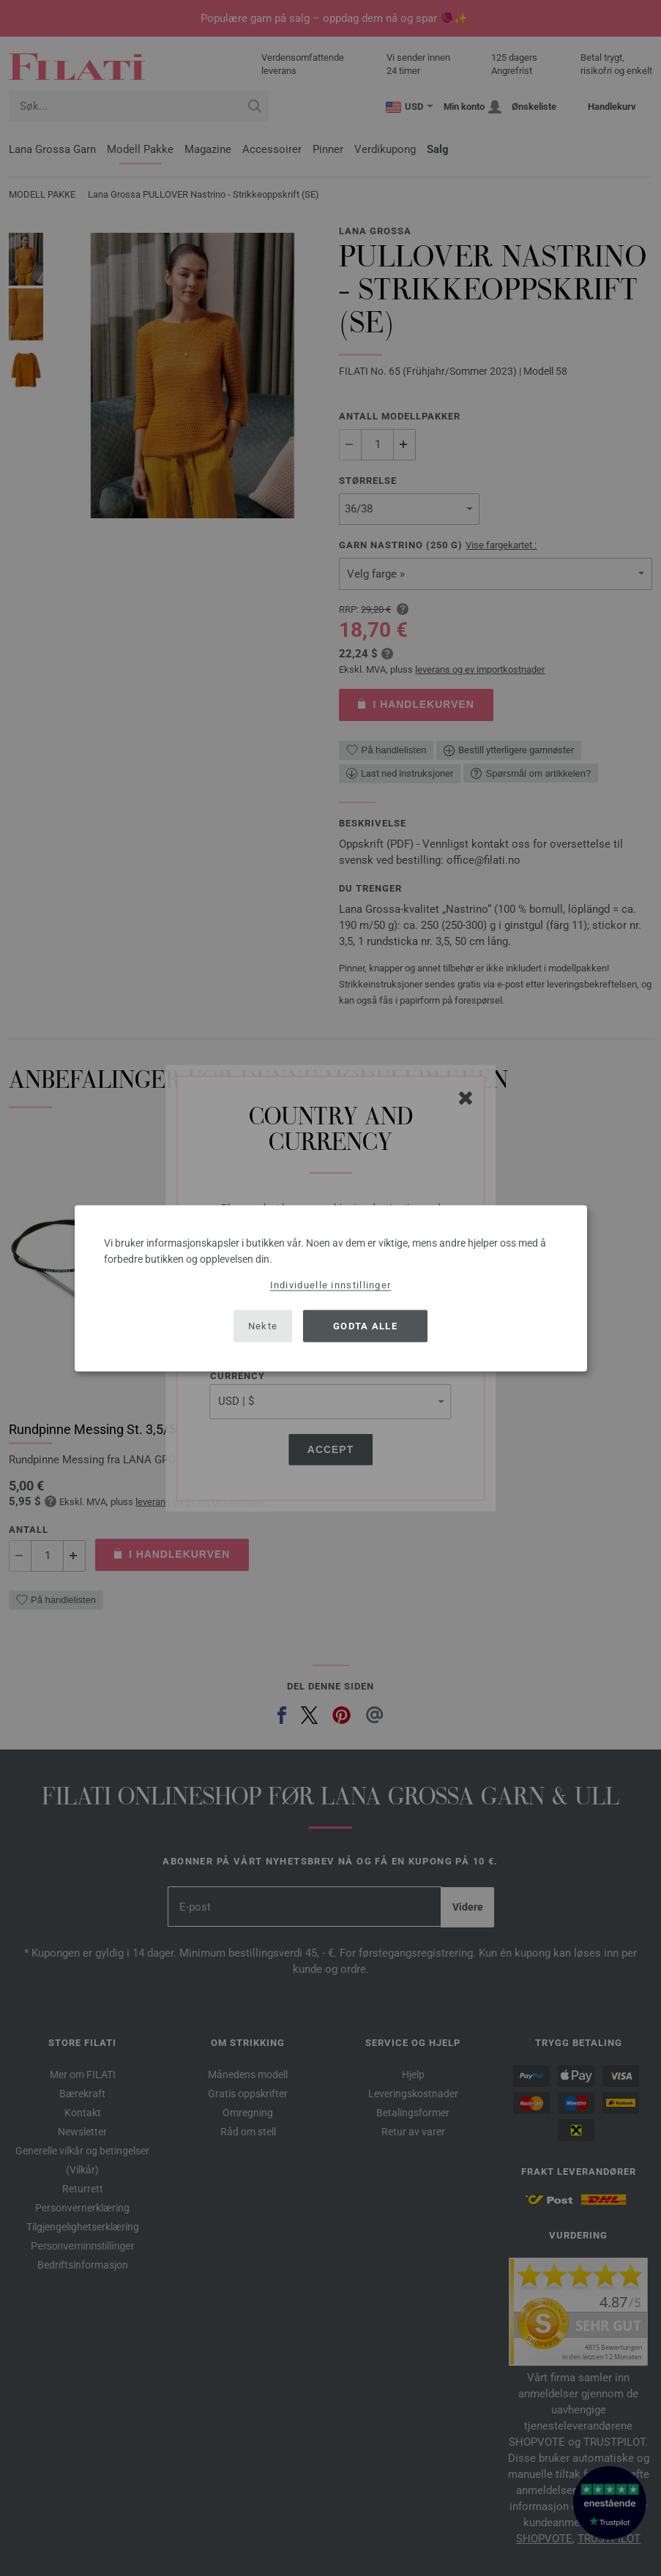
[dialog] (331, 1288)
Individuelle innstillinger (331, 1284)
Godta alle (365, 1326)
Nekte (263, 1326)
